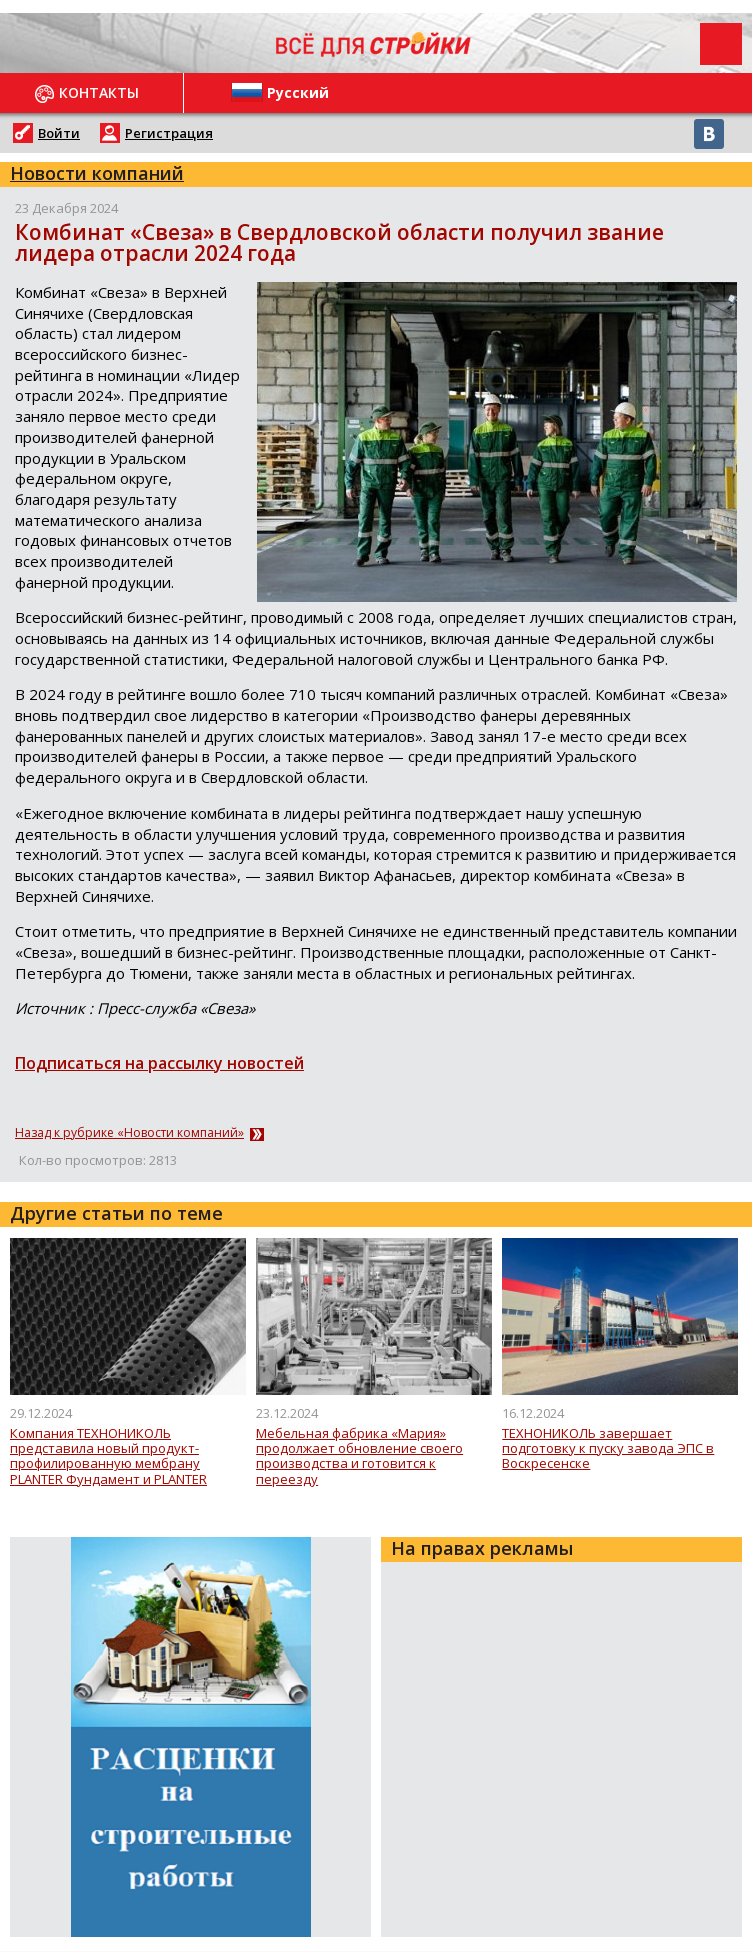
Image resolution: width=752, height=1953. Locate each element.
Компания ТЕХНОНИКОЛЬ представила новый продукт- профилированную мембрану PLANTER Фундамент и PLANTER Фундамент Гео (108, 1456)
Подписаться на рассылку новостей (159, 1063)
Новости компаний (97, 173)
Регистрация (169, 133)
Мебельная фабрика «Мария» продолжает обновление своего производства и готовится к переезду (359, 1456)
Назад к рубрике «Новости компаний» (129, 1133)
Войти (59, 133)
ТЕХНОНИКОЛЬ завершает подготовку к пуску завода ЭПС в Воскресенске (608, 1449)
